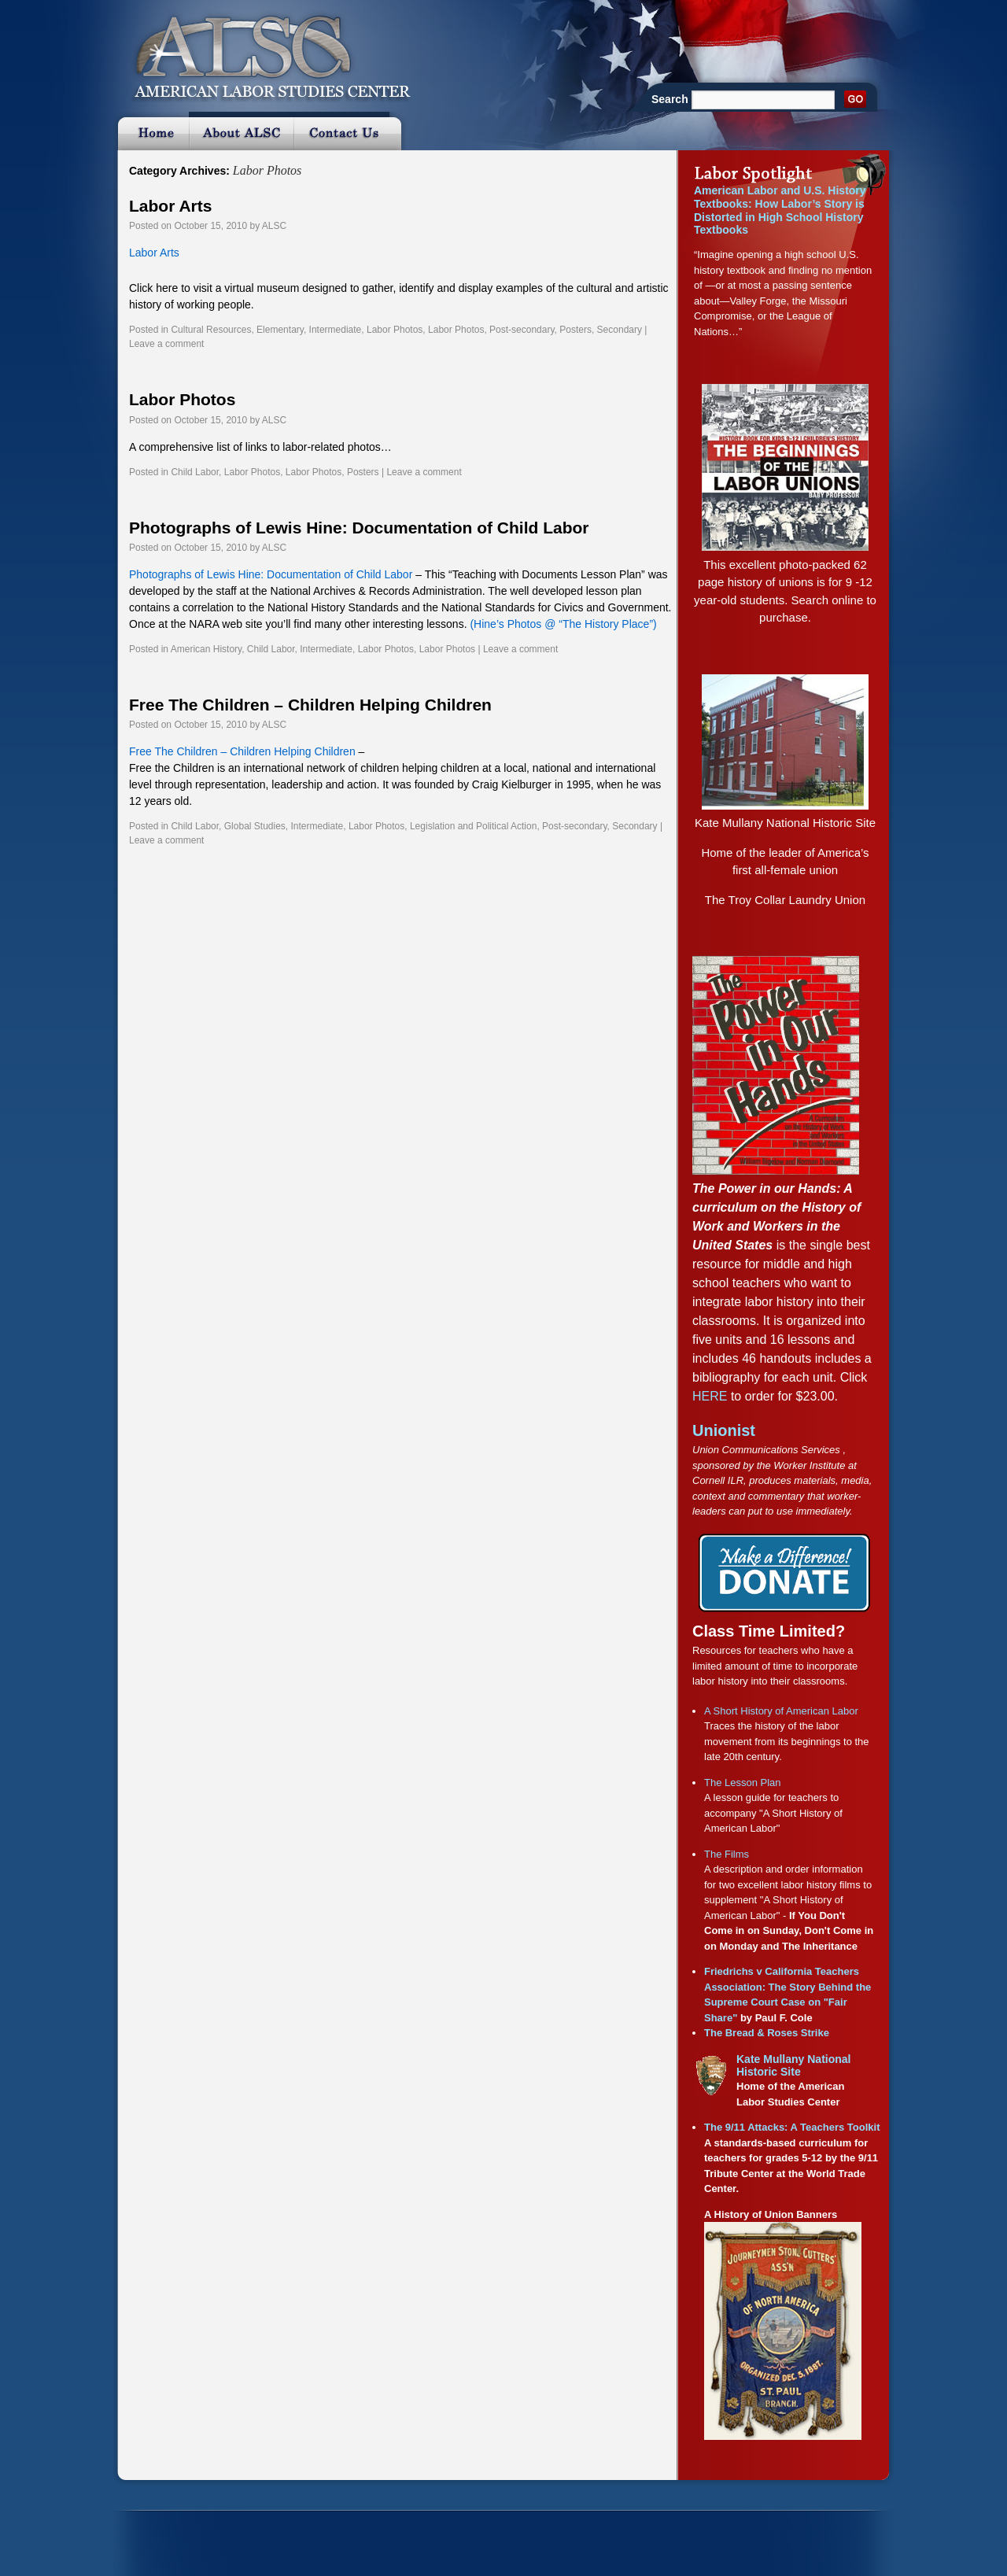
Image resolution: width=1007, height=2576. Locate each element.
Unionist (723, 1430)
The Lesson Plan (742, 1782)
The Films (726, 1854)
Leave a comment (166, 343)
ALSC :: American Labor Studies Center (263, 51)
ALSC (274, 225)
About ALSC (241, 131)
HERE (709, 1396)
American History (206, 649)
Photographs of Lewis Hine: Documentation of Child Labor (359, 528)
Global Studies (255, 826)
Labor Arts (170, 206)
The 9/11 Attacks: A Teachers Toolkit (792, 2127)
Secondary (619, 329)
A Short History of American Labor (781, 1711)
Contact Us (349, 131)
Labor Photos (394, 329)
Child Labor (195, 472)
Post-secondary (521, 329)
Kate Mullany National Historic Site (785, 822)
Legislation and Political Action (473, 826)
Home (151, 131)
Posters (575, 329)
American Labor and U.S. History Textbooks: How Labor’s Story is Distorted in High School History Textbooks (780, 210)
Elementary (280, 329)
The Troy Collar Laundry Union (785, 899)
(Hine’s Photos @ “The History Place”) (563, 624)
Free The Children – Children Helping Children (310, 705)
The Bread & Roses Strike (766, 2033)
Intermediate (335, 329)
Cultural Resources (211, 329)
